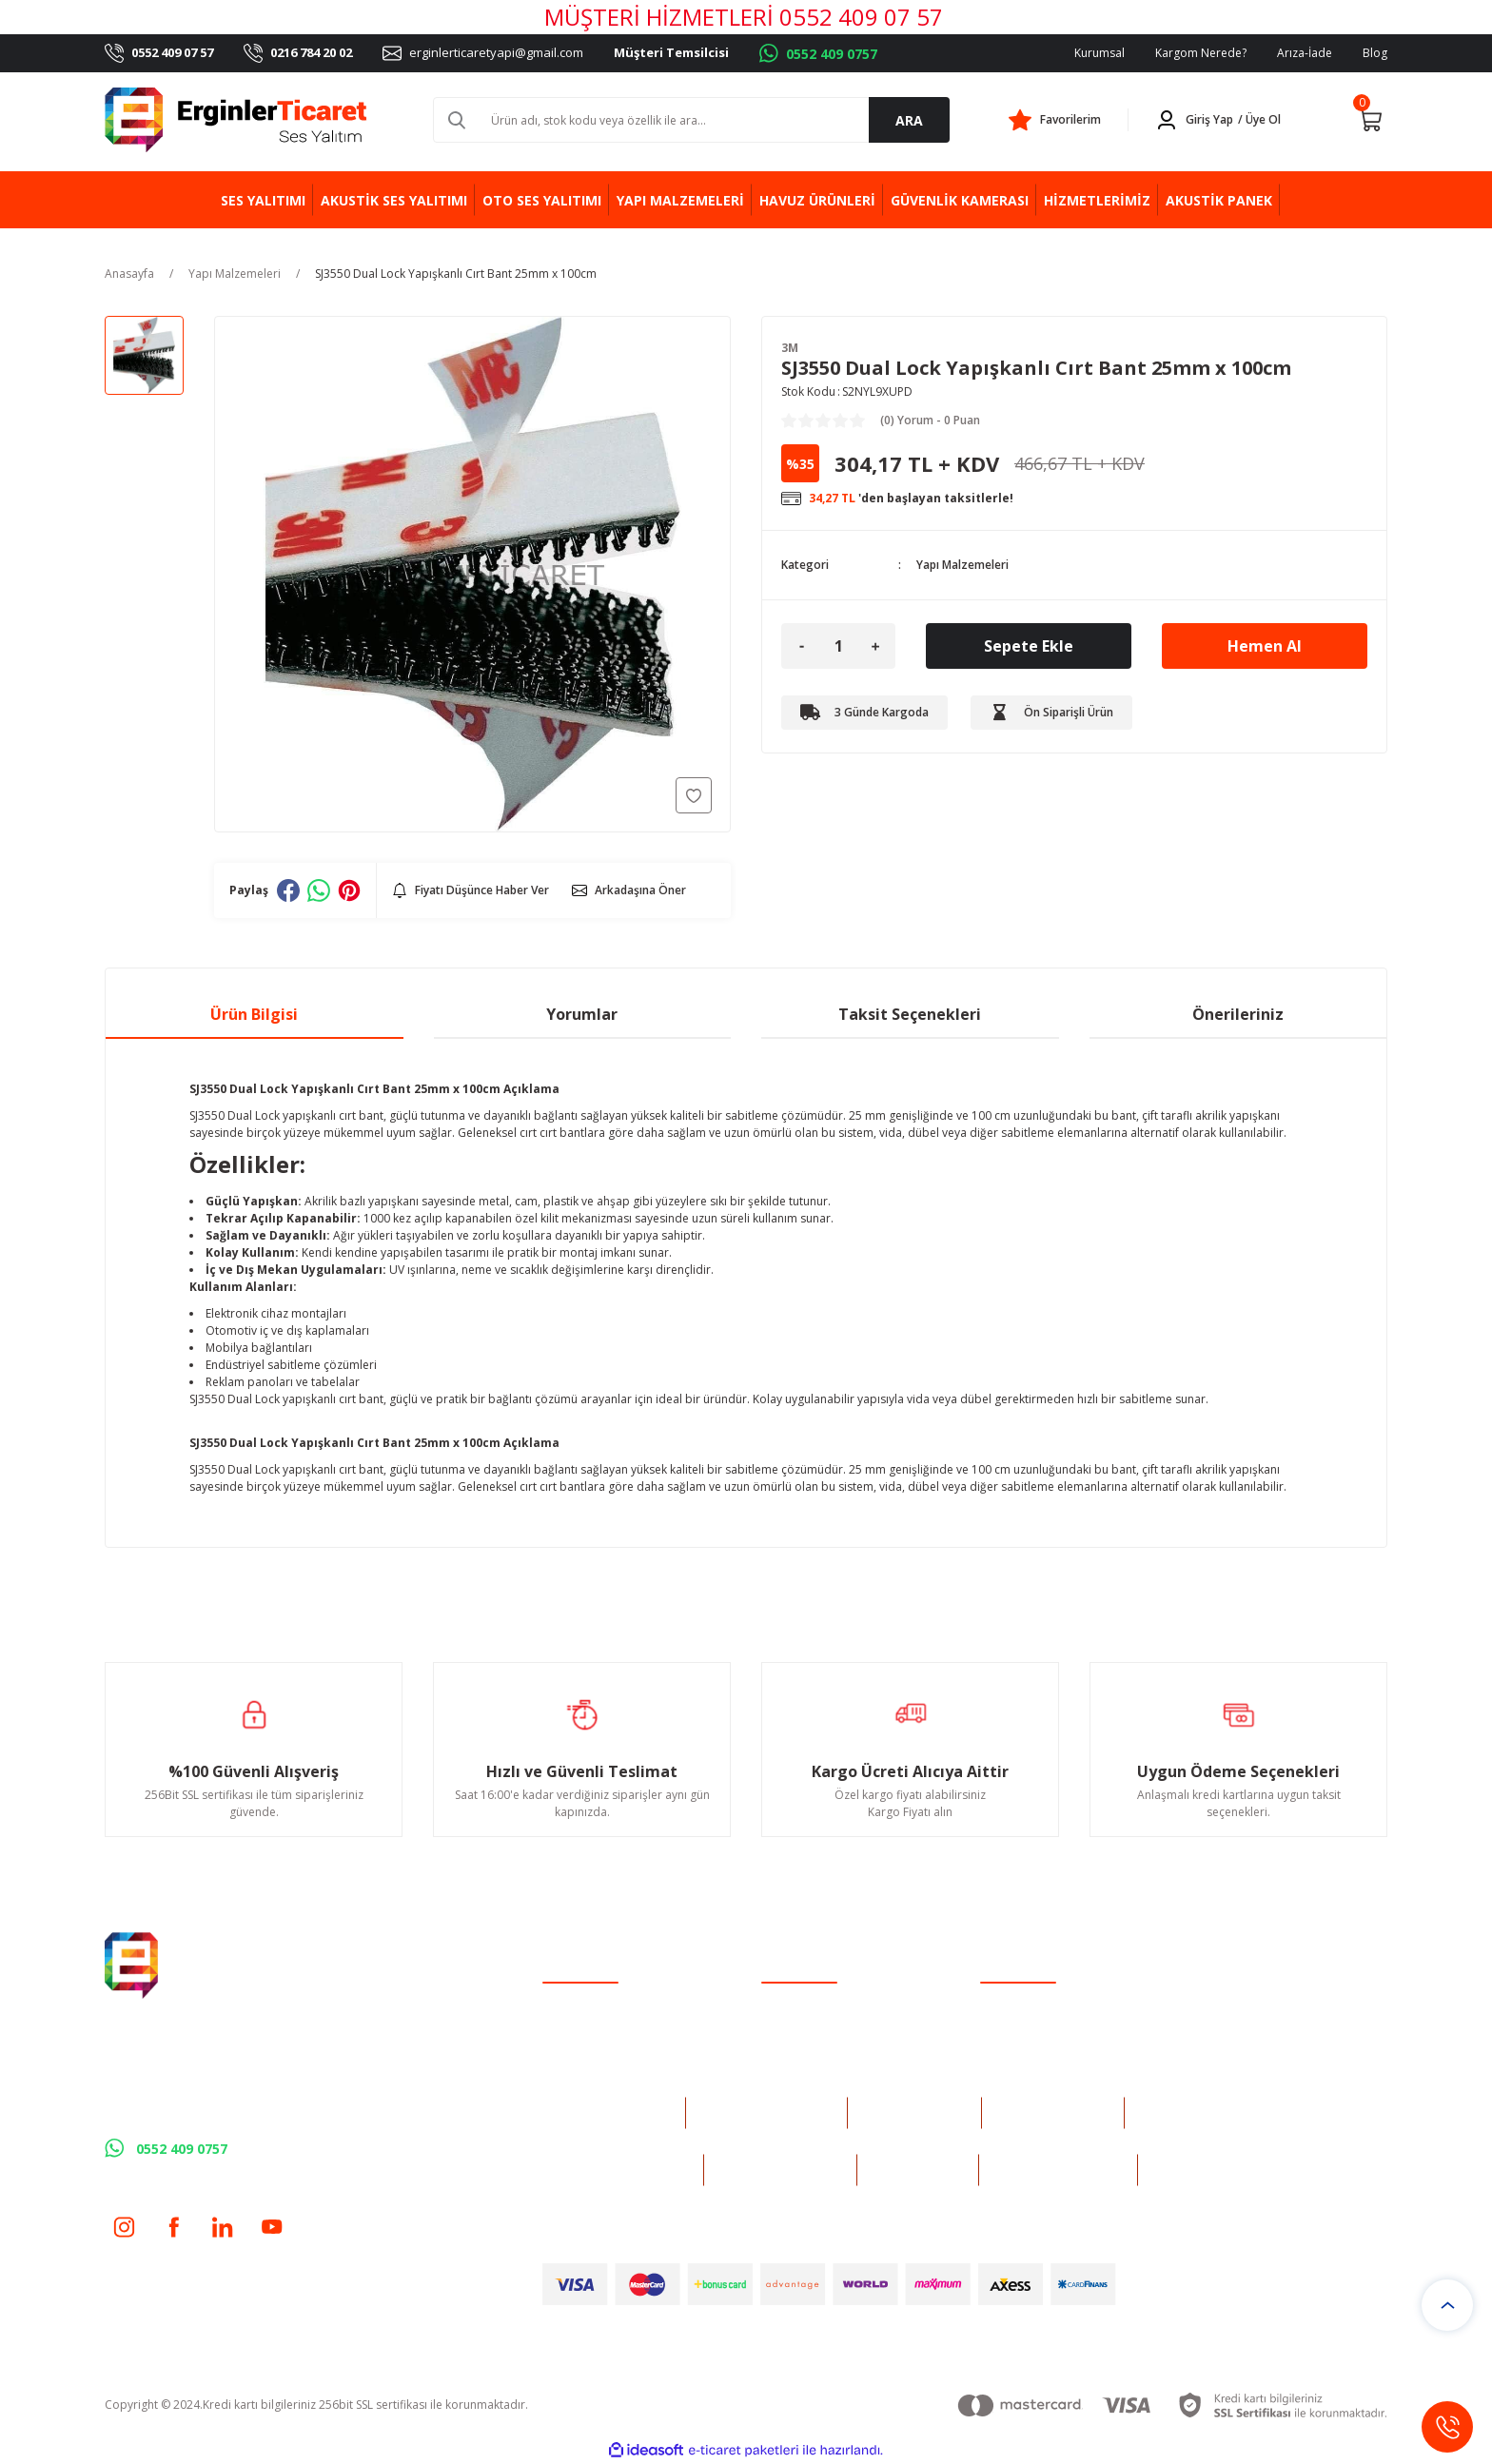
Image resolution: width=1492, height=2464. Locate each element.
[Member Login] (1221, 119)
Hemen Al (1264, 646)
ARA (909, 120)
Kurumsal (1099, 53)
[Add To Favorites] (694, 795)
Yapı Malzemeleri (962, 565)
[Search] (691, 120)
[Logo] (236, 120)
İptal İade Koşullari (1030, 2051)
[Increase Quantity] (875, 646)
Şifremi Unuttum (586, 2051)
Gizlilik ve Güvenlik (1029, 2026)
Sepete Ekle (1028, 646)
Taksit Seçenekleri (909, 1014)
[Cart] (1370, 120)
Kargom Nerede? (1201, 53)
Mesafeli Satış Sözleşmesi (1047, 2001)
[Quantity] (838, 646)
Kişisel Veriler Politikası (1041, 2075)
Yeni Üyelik (571, 2001)
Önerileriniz (1238, 1014)
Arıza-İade (1304, 53)
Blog (1375, 53)
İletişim (780, 2001)
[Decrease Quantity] (801, 646)
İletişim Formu (799, 2026)
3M (789, 348)
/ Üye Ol (1259, 119)
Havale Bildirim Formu (821, 2051)
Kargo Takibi (795, 2075)
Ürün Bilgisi (254, 1014)
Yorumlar (582, 1014)
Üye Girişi (568, 2026)
